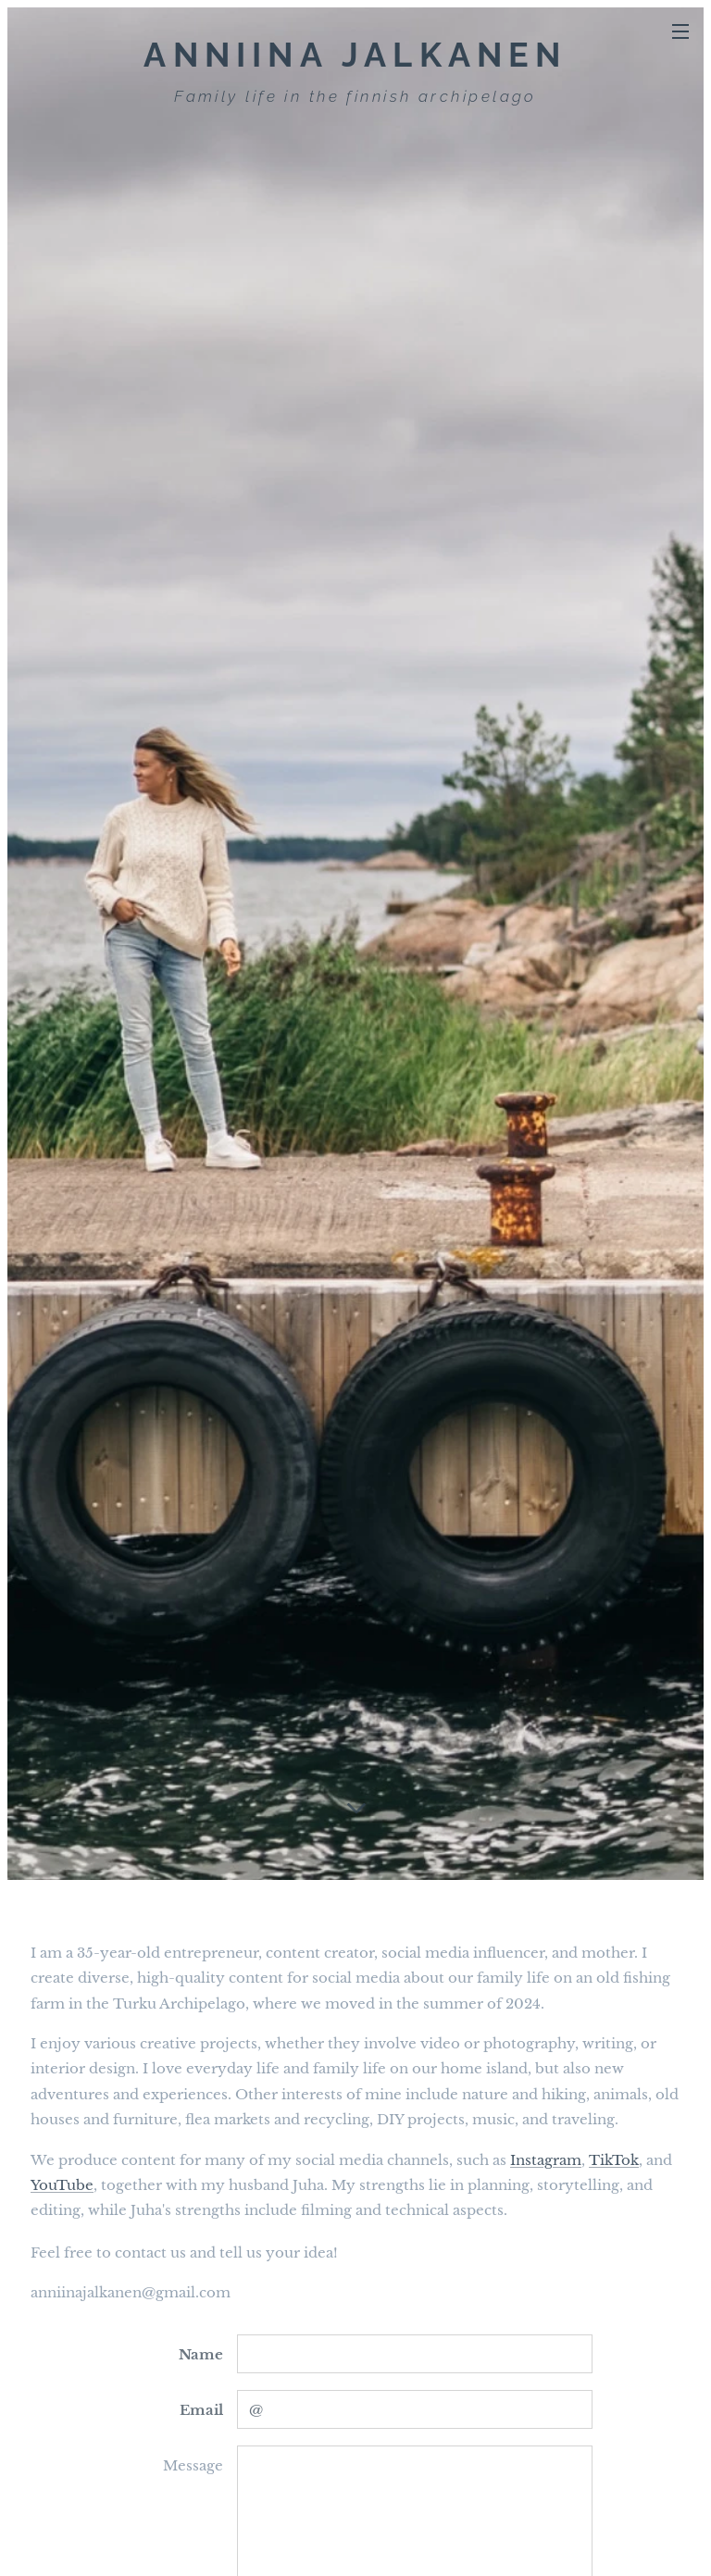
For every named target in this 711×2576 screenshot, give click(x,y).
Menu (680, 31)
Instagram (545, 2160)
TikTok (614, 2160)
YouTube (62, 2185)
